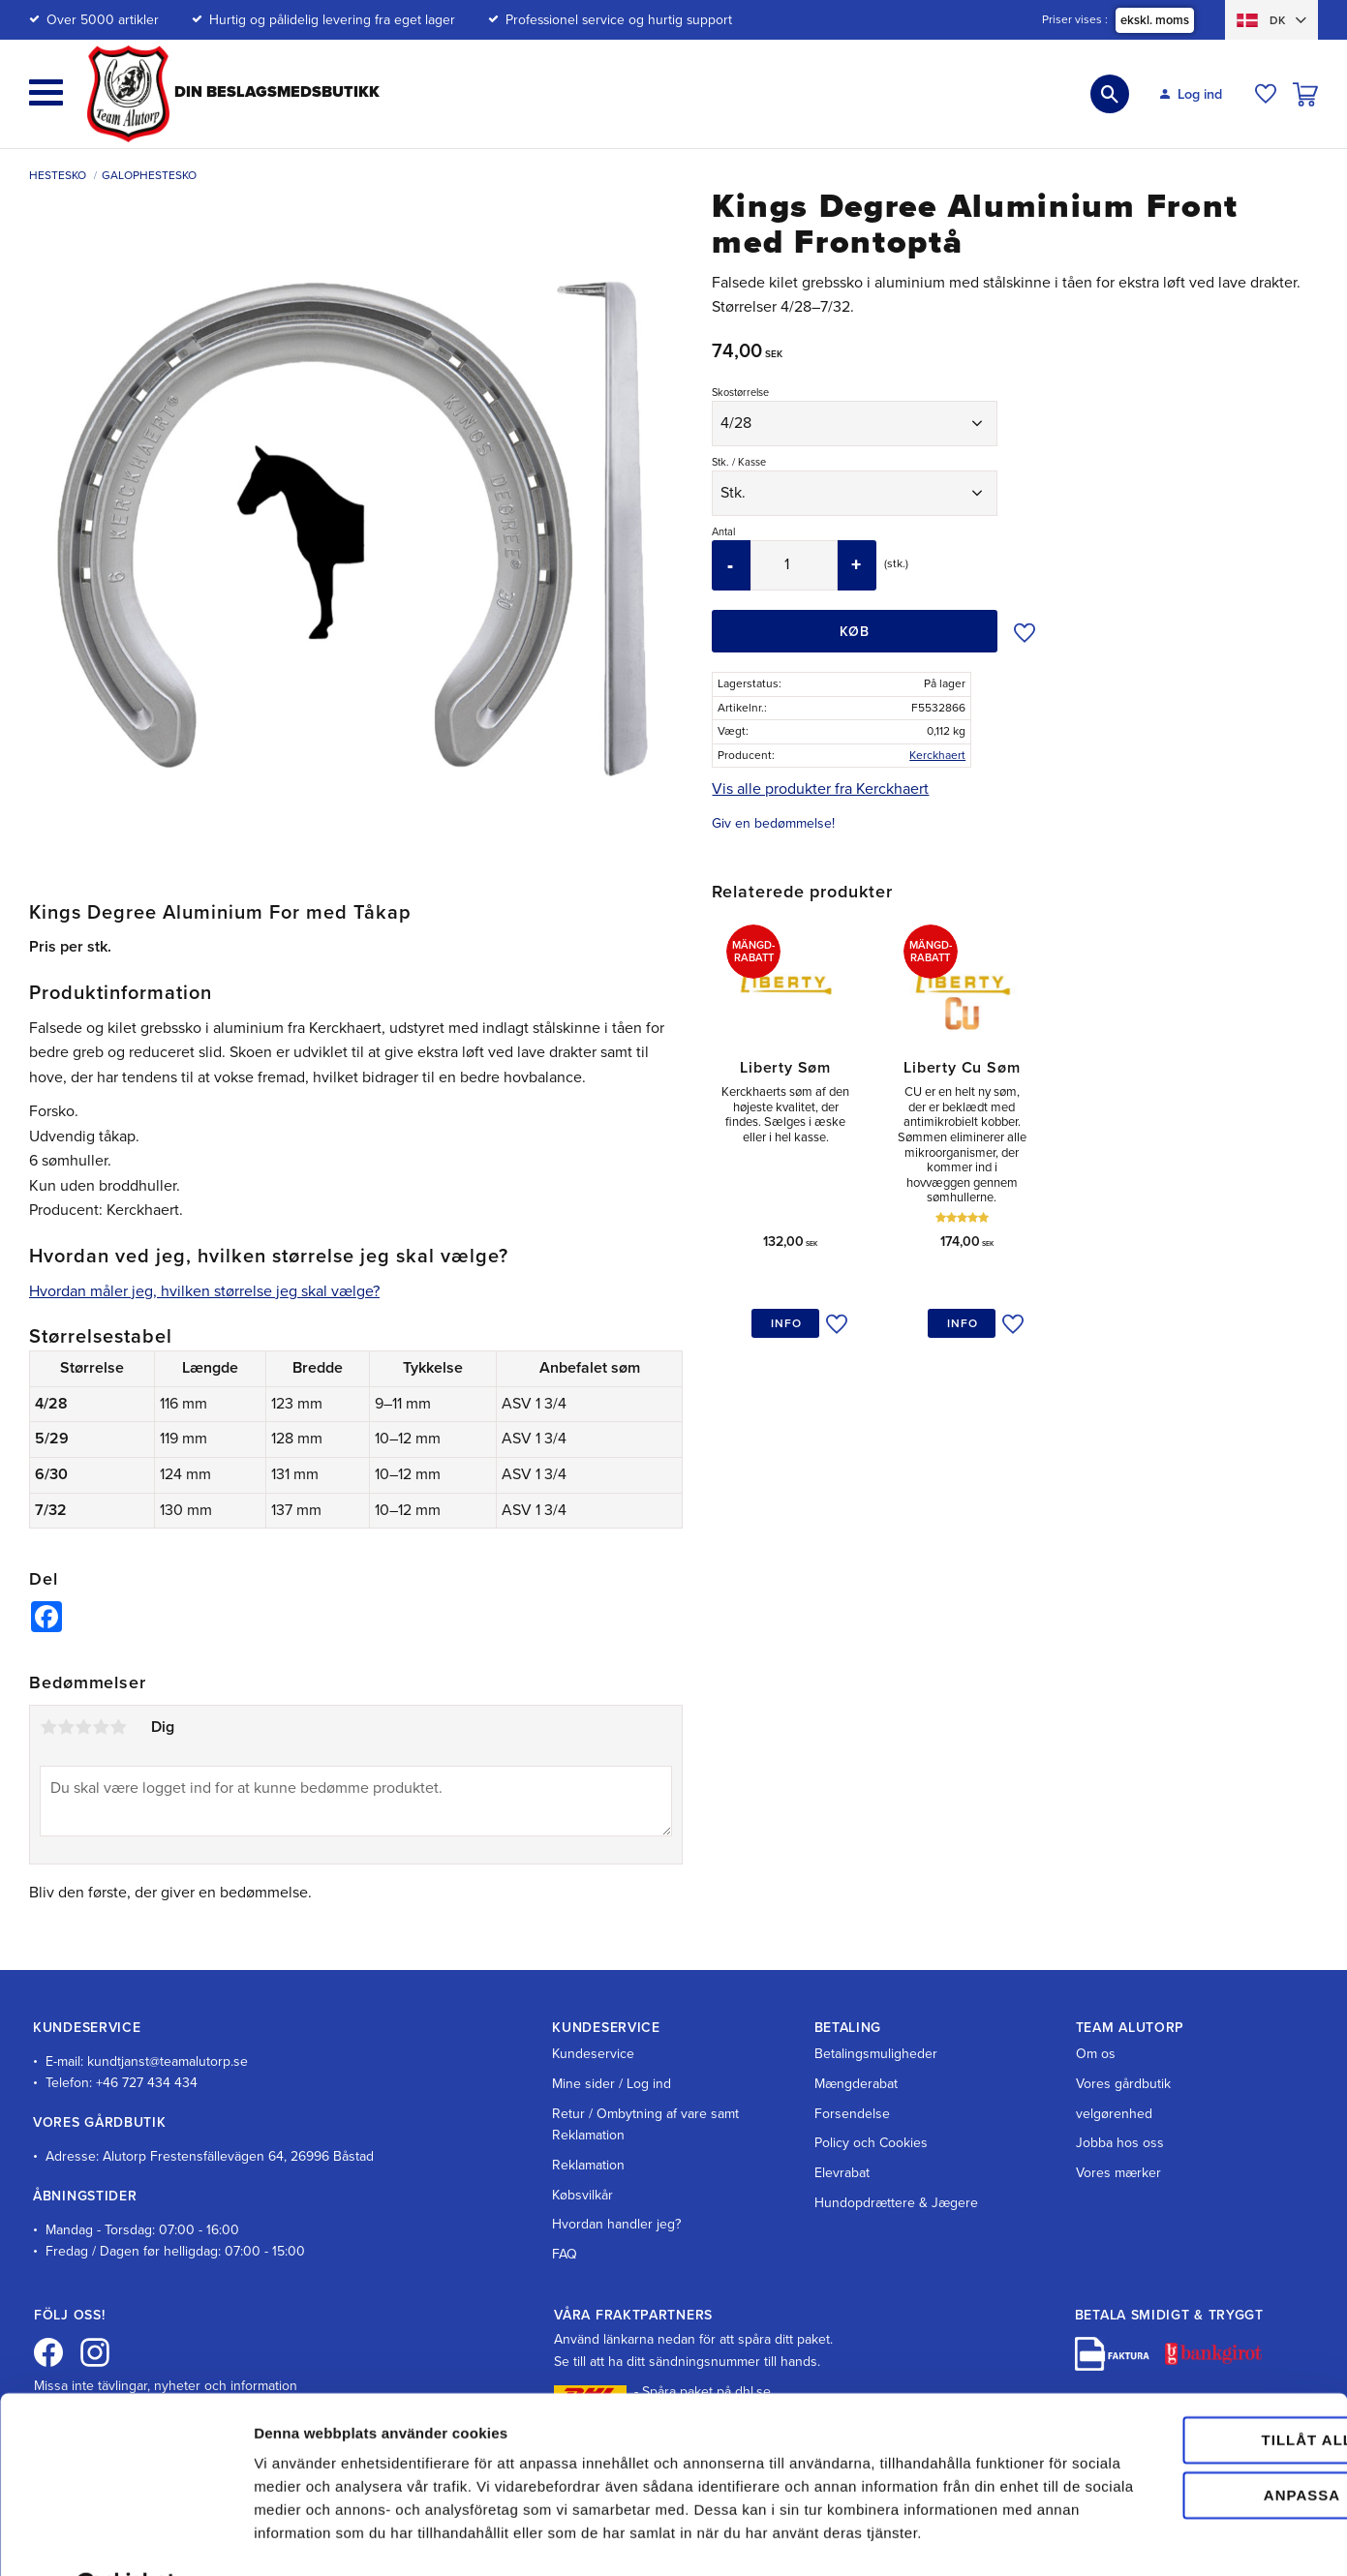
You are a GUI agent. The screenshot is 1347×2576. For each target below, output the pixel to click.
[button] (46, 92)
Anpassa (1186, 2422)
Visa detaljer (297, 2538)
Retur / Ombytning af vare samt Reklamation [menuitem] (645, 2124)
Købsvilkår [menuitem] (582, 2195)
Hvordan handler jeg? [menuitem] (616, 2224)
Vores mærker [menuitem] (1118, 2173)
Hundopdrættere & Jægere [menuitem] (896, 2203)
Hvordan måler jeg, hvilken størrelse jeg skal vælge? (204, 1291)
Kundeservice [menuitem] (593, 2054)
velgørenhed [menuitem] (1114, 2114)
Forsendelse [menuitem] (852, 2114)
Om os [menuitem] (1096, 2054)
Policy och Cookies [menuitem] (871, 2143)
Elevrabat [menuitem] (842, 2173)
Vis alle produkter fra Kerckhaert (820, 789)
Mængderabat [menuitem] (856, 2084)
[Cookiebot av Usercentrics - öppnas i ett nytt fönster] (125, 2538)
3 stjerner (83, 1727)
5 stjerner (118, 1727)
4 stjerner (100, 1727)
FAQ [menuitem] (564, 2254)
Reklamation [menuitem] (588, 2165)
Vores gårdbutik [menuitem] (1123, 2084)
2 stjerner (66, 1727)
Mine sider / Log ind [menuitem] (611, 2084)
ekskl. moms (1154, 20)
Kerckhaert (937, 755)
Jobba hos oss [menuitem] (1120, 2143)
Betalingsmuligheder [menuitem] (875, 2054)
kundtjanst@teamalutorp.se (167, 2061)
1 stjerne (48, 1727)
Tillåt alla (1184, 2368)
